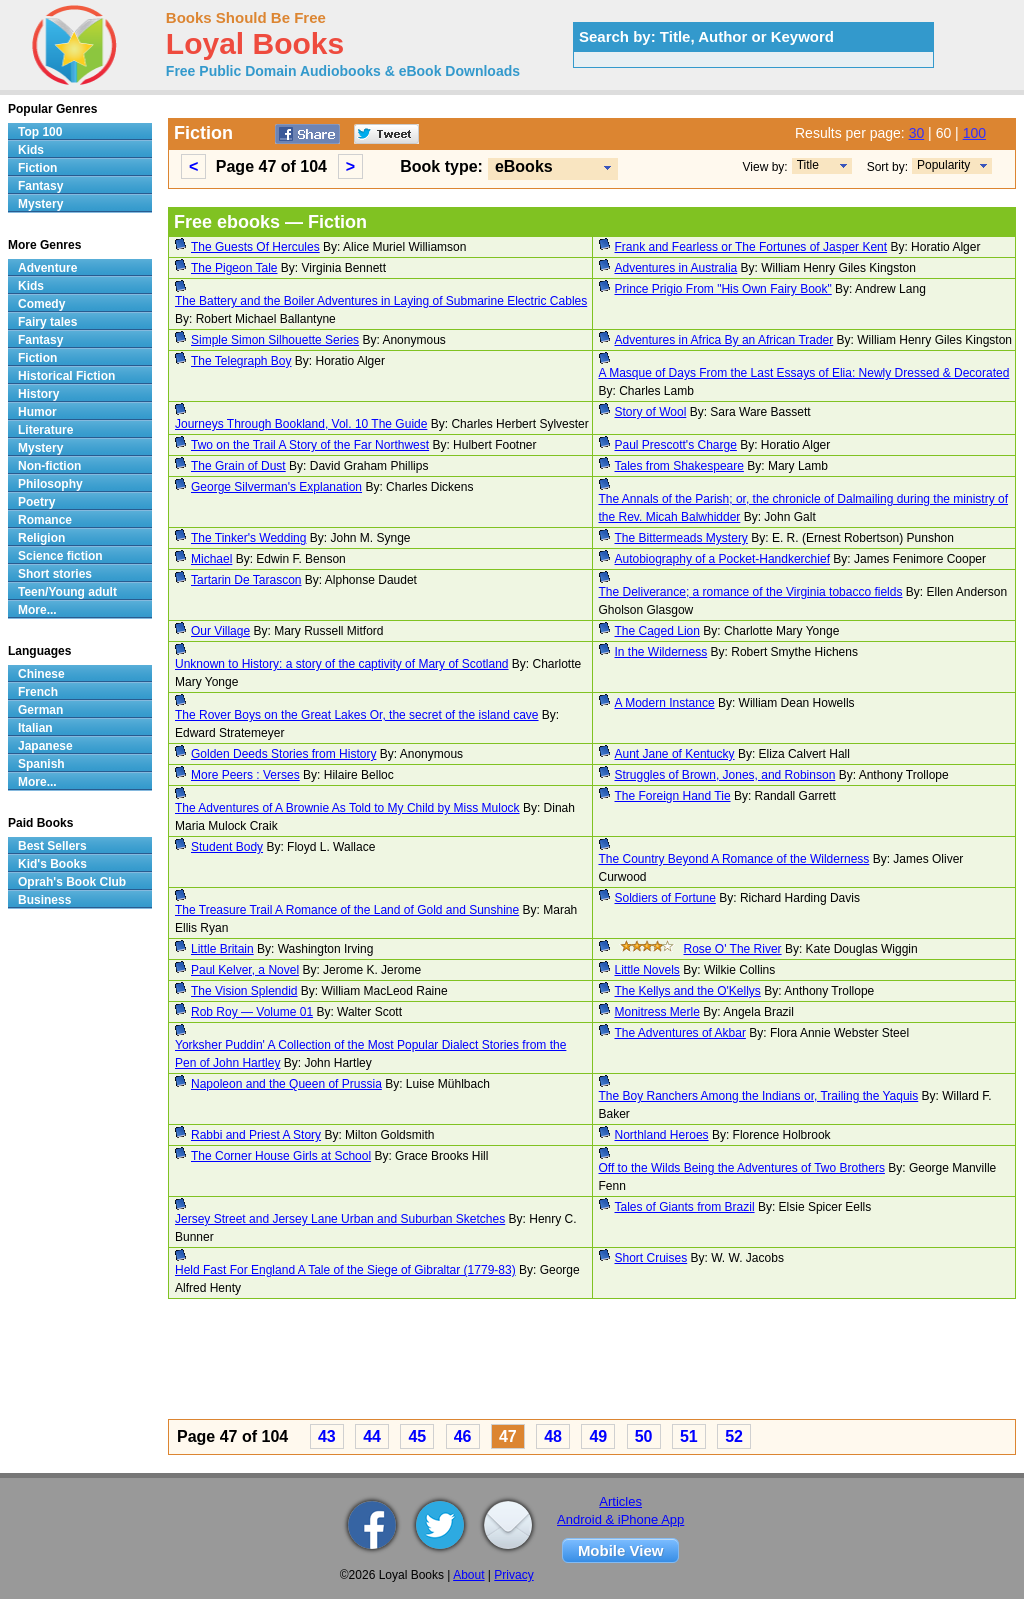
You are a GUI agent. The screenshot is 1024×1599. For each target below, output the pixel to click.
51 (689, 1436)
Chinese (41, 674)
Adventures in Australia (676, 268)
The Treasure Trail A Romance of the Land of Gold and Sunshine (347, 910)
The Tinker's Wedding (248, 538)
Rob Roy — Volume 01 (252, 1012)
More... (37, 610)
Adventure (47, 268)
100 (974, 133)
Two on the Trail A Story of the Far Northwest (310, 445)
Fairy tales (47, 322)
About (468, 1575)
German (40, 710)
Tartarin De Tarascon (246, 580)
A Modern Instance (665, 703)
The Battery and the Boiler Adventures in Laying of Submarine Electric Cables (381, 301)
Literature (45, 430)
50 (644, 1436)
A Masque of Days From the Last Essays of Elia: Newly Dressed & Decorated (804, 373)
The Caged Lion (657, 631)
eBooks (524, 166)
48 (553, 1436)
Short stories (55, 574)
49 (598, 1436)
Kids (31, 150)
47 (508, 1436)
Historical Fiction (66, 376)
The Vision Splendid (244, 991)
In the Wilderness (661, 652)
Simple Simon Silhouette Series (275, 340)
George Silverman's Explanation (276, 487)
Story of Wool (651, 412)
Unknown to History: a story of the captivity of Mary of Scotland (341, 664)
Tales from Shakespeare (679, 466)
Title (808, 165)
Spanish (41, 764)
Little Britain (222, 949)
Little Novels (647, 970)
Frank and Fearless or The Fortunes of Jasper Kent (751, 247)
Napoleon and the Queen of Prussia (286, 1084)
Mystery (40, 204)
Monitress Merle (657, 1012)
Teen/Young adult (67, 592)
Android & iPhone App (620, 1519)
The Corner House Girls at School (281, 1156)
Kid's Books (52, 864)
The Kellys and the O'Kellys (688, 991)
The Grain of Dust (238, 466)
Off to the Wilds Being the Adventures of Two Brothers (742, 1168)
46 (463, 1436)
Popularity (943, 165)
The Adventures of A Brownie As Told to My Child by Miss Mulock (347, 808)
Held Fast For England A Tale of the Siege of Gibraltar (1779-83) (345, 1270)
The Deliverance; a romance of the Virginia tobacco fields (751, 592)
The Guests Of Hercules (255, 247)
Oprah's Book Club (72, 882)
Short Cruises (651, 1258)
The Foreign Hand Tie (673, 796)
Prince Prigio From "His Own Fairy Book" (723, 289)
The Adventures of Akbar (680, 1033)
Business (44, 900)
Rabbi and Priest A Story (256, 1135)
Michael (211, 559)
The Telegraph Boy (241, 361)
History (38, 394)
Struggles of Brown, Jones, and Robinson (725, 775)
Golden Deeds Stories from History (283, 754)
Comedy (41, 304)
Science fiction (60, 556)
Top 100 (40, 132)
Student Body (227, 847)
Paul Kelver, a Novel (245, 970)
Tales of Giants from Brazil (685, 1207)
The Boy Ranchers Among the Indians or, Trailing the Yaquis (759, 1096)
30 (917, 133)
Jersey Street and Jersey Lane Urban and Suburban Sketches (340, 1219)
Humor (37, 412)
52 (734, 1436)
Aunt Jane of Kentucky (675, 754)
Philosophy (50, 484)
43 (327, 1436)
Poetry (36, 502)
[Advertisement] (592, 1362)
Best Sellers (52, 846)
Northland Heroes (662, 1135)
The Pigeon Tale (234, 268)
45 (417, 1436)
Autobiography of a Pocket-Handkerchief (722, 559)
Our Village (220, 631)
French (38, 692)
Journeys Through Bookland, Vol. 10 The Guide (301, 424)
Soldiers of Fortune (665, 898)
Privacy (513, 1575)
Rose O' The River (733, 949)
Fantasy (40, 186)
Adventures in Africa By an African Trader (724, 340)
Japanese (45, 746)
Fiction (37, 168)
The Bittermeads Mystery (681, 538)
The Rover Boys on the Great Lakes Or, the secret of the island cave (357, 715)
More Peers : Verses (245, 775)
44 (372, 1436)
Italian (35, 728)
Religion (41, 538)
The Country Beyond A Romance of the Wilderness (734, 859)
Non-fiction (49, 466)
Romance (45, 520)
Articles (620, 1501)
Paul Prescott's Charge (676, 445)
